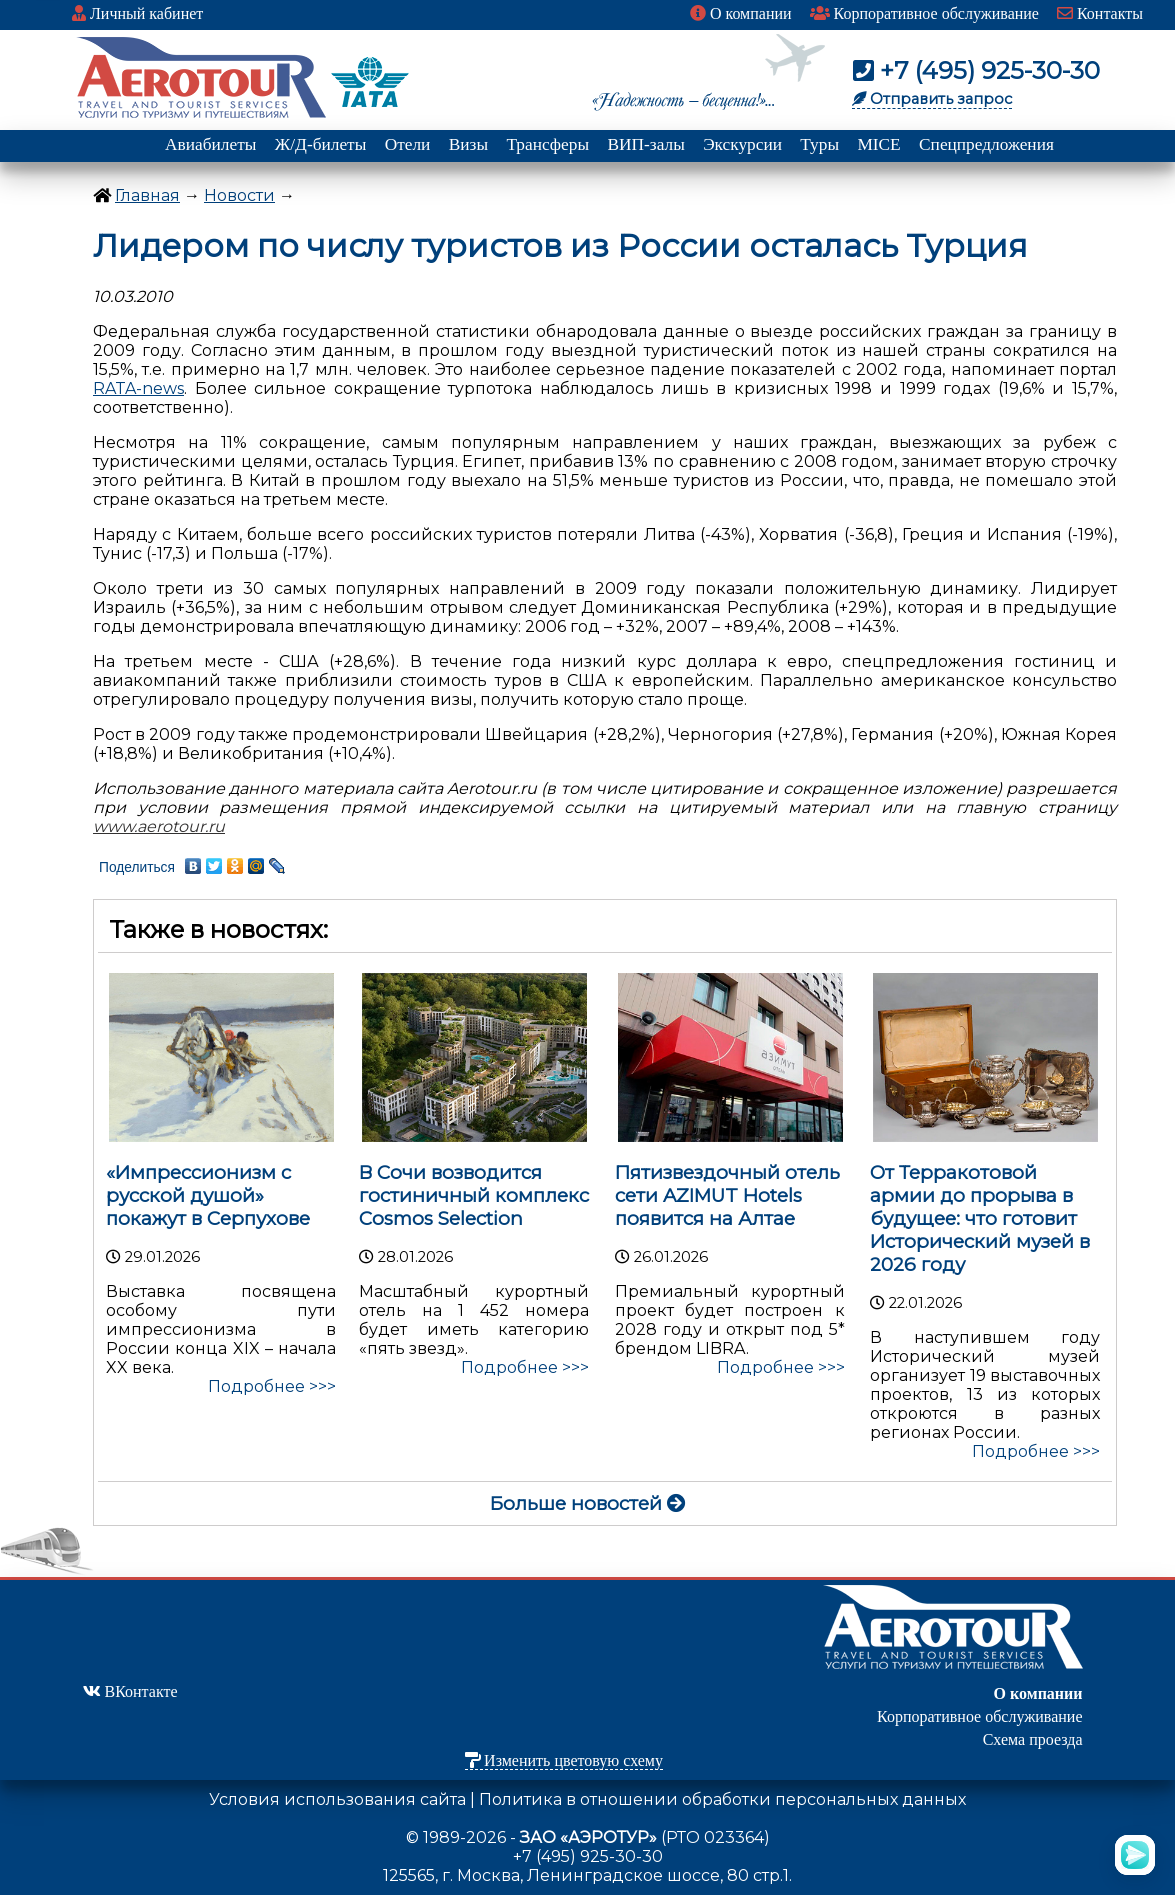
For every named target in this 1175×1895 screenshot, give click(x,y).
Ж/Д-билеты (321, 144)
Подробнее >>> (272, 1386)
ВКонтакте (130, 1691)
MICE (878, 144)
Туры (819, 144)
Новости (239, 195)
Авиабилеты (210, 144)
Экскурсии (742, 144)
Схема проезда (1033, 1739)
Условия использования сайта (337, 1799)
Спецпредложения (986, 144)
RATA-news (138, 388)
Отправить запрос (932, 99)
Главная (147, 195)
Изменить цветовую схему (564, 1760)
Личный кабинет (137, 13)
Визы (468, 144)
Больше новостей (588, 1503)
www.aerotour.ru (159, 826)
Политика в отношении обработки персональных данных (722, 1799)
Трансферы (547, 144)
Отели (408, 144)
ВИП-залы (645, 144)
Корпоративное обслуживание (924, 13)
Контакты (1100, 13)
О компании (741, 13)
